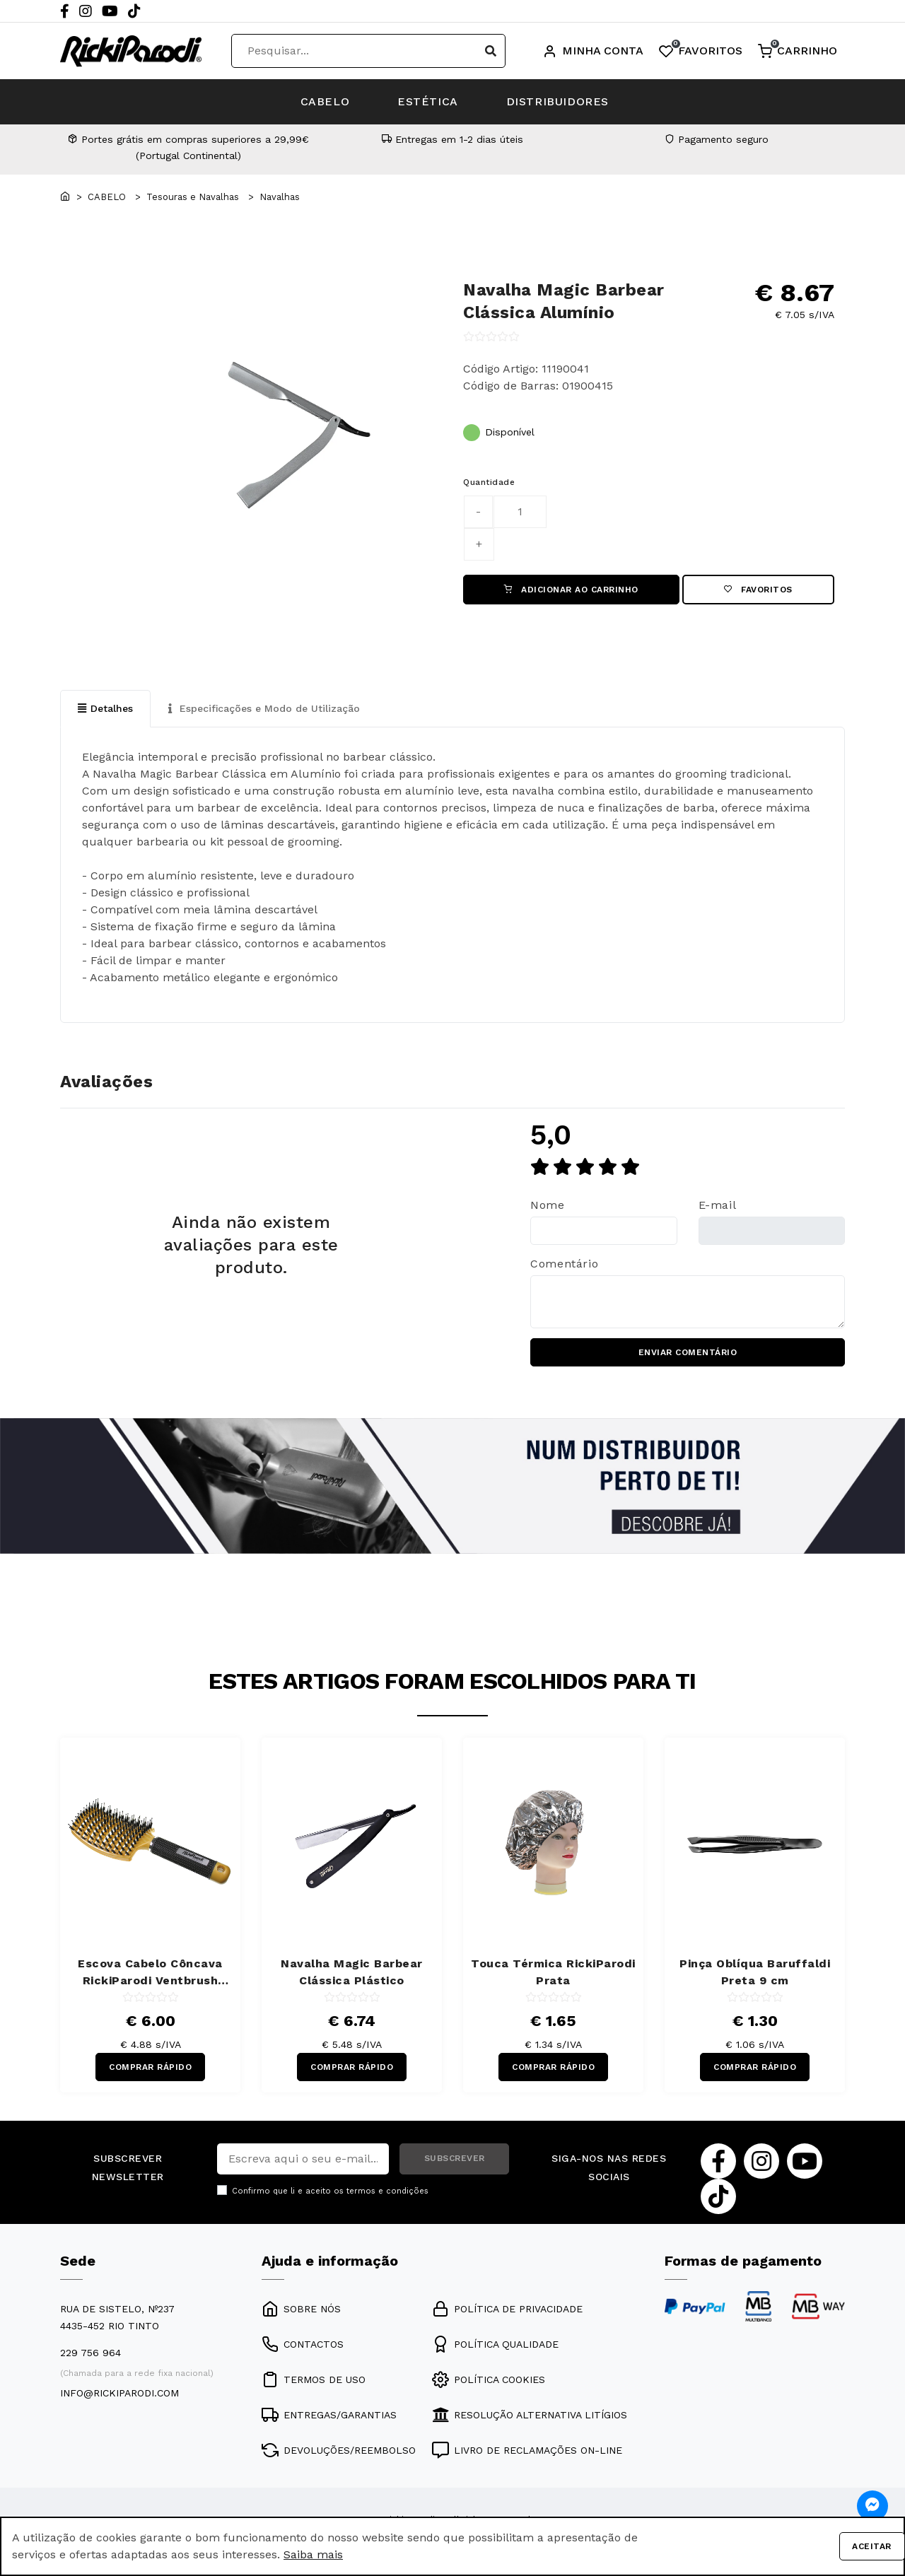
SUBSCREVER (454, 2160)
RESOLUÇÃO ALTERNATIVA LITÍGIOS (529, 2415)
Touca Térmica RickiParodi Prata (553, 1972)
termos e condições (387, 2191)
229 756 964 (90, 2353)
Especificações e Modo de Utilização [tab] (264, 708)
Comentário (564, 1263)
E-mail (718, 1205)
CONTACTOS (303, 2344)
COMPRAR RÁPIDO (150, 2068)
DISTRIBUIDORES (559, 101)
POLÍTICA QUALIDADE (495, 2344)
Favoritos (758, 590)
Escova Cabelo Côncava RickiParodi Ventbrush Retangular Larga (150, 1973)
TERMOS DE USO (314, 2380)
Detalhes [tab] (105, 708)
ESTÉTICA (427, 101)
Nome (547, 1205)
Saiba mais (313, 2554)
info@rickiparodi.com (119, 2393)
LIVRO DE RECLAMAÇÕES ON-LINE (527, 2450)
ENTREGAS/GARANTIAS (329, 2415)
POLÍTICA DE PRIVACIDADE (507, 2309)
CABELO (324, 101)
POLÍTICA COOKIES (488, 2380)
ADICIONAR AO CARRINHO (571, 590)
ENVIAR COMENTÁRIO (687, 1353)
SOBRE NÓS (301, 2309)
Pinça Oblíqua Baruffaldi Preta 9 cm (754, 1972)
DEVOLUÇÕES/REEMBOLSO (339, 2450)
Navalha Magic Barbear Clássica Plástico (352, 1972)
